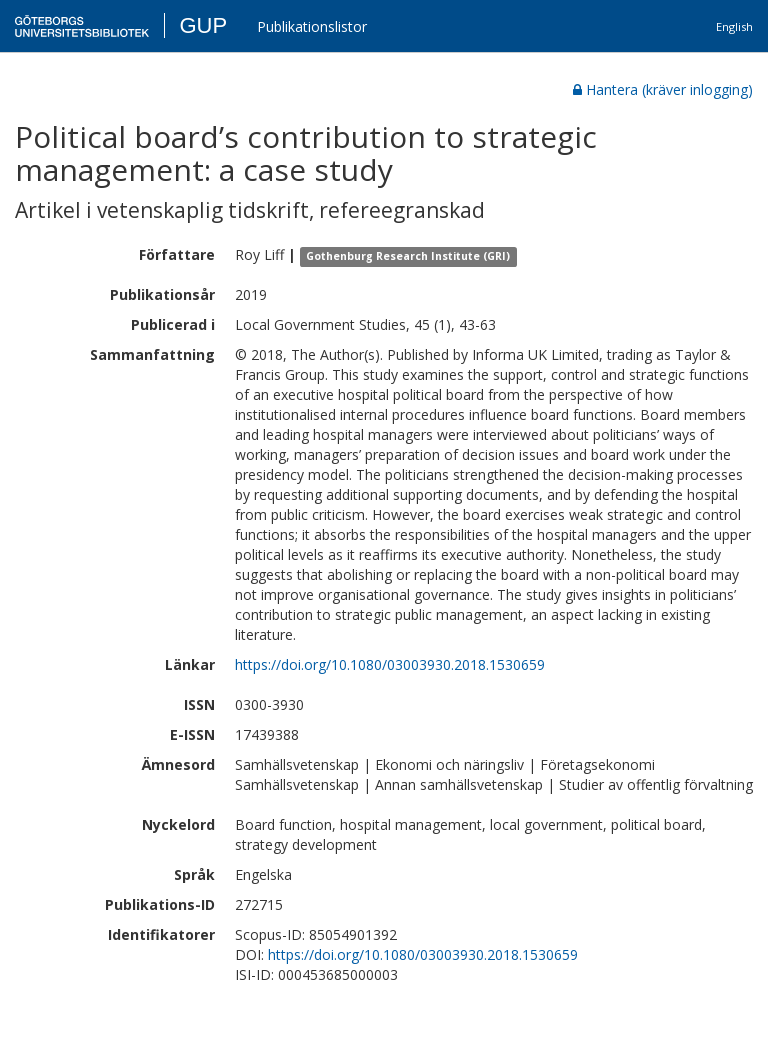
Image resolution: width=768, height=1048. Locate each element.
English (734, 26)
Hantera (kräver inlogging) (663, 89)
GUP (203, 25)
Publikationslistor (312, 26)
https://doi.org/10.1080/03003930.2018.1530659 (390, 664)
